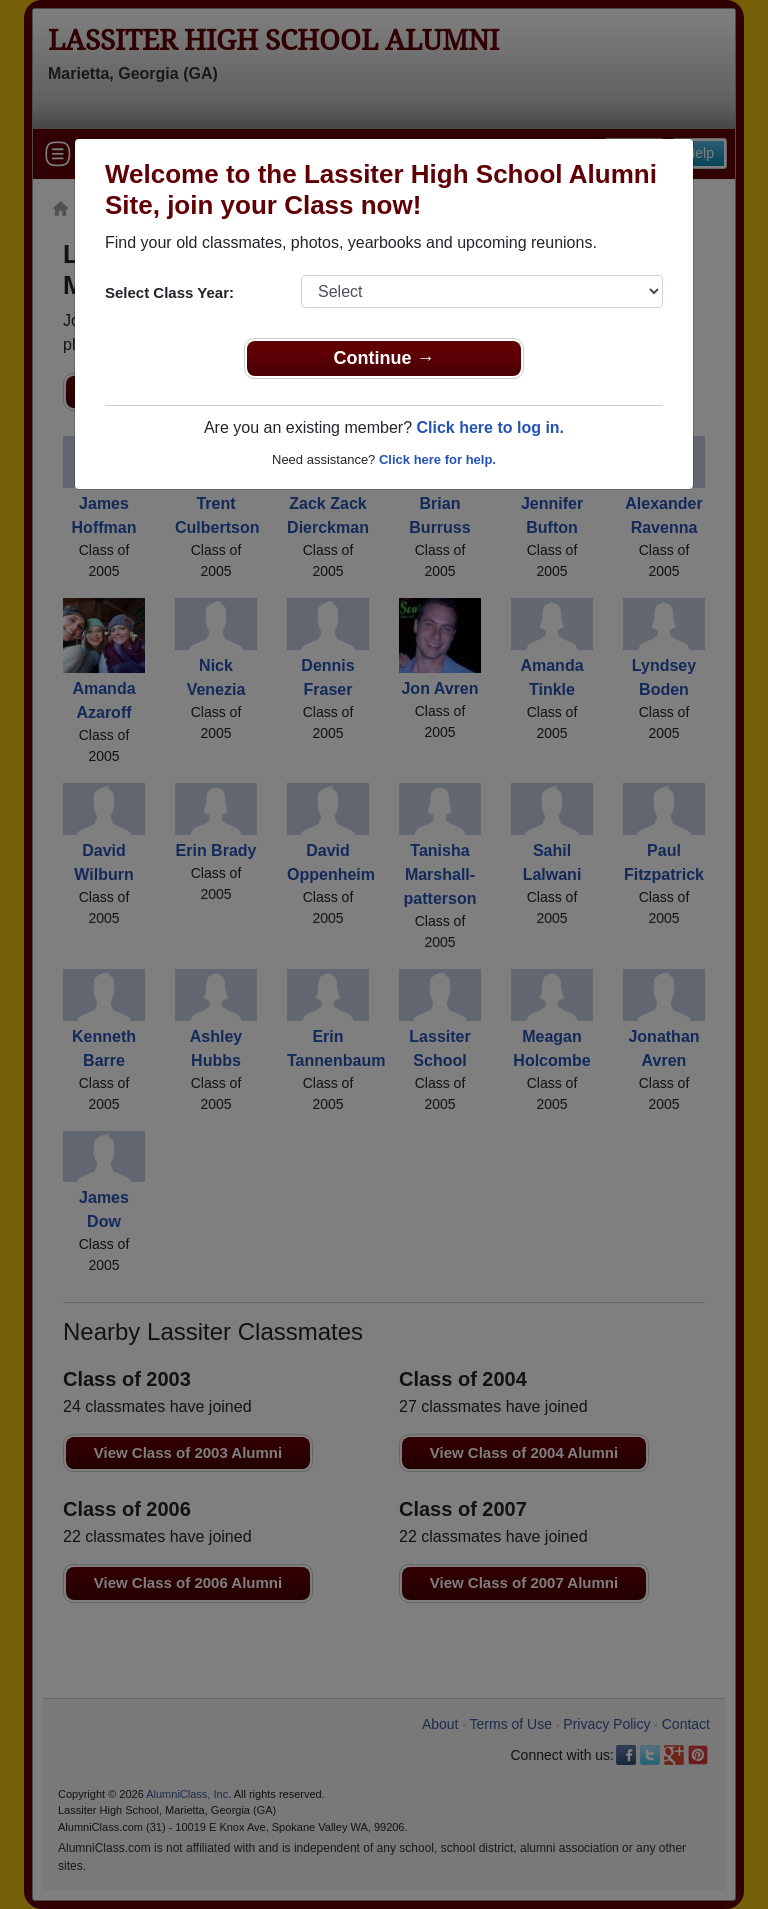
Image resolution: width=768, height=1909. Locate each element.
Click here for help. (437, 459)
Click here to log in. (490, 427)
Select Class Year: (169, 292)
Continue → (384, 358)
